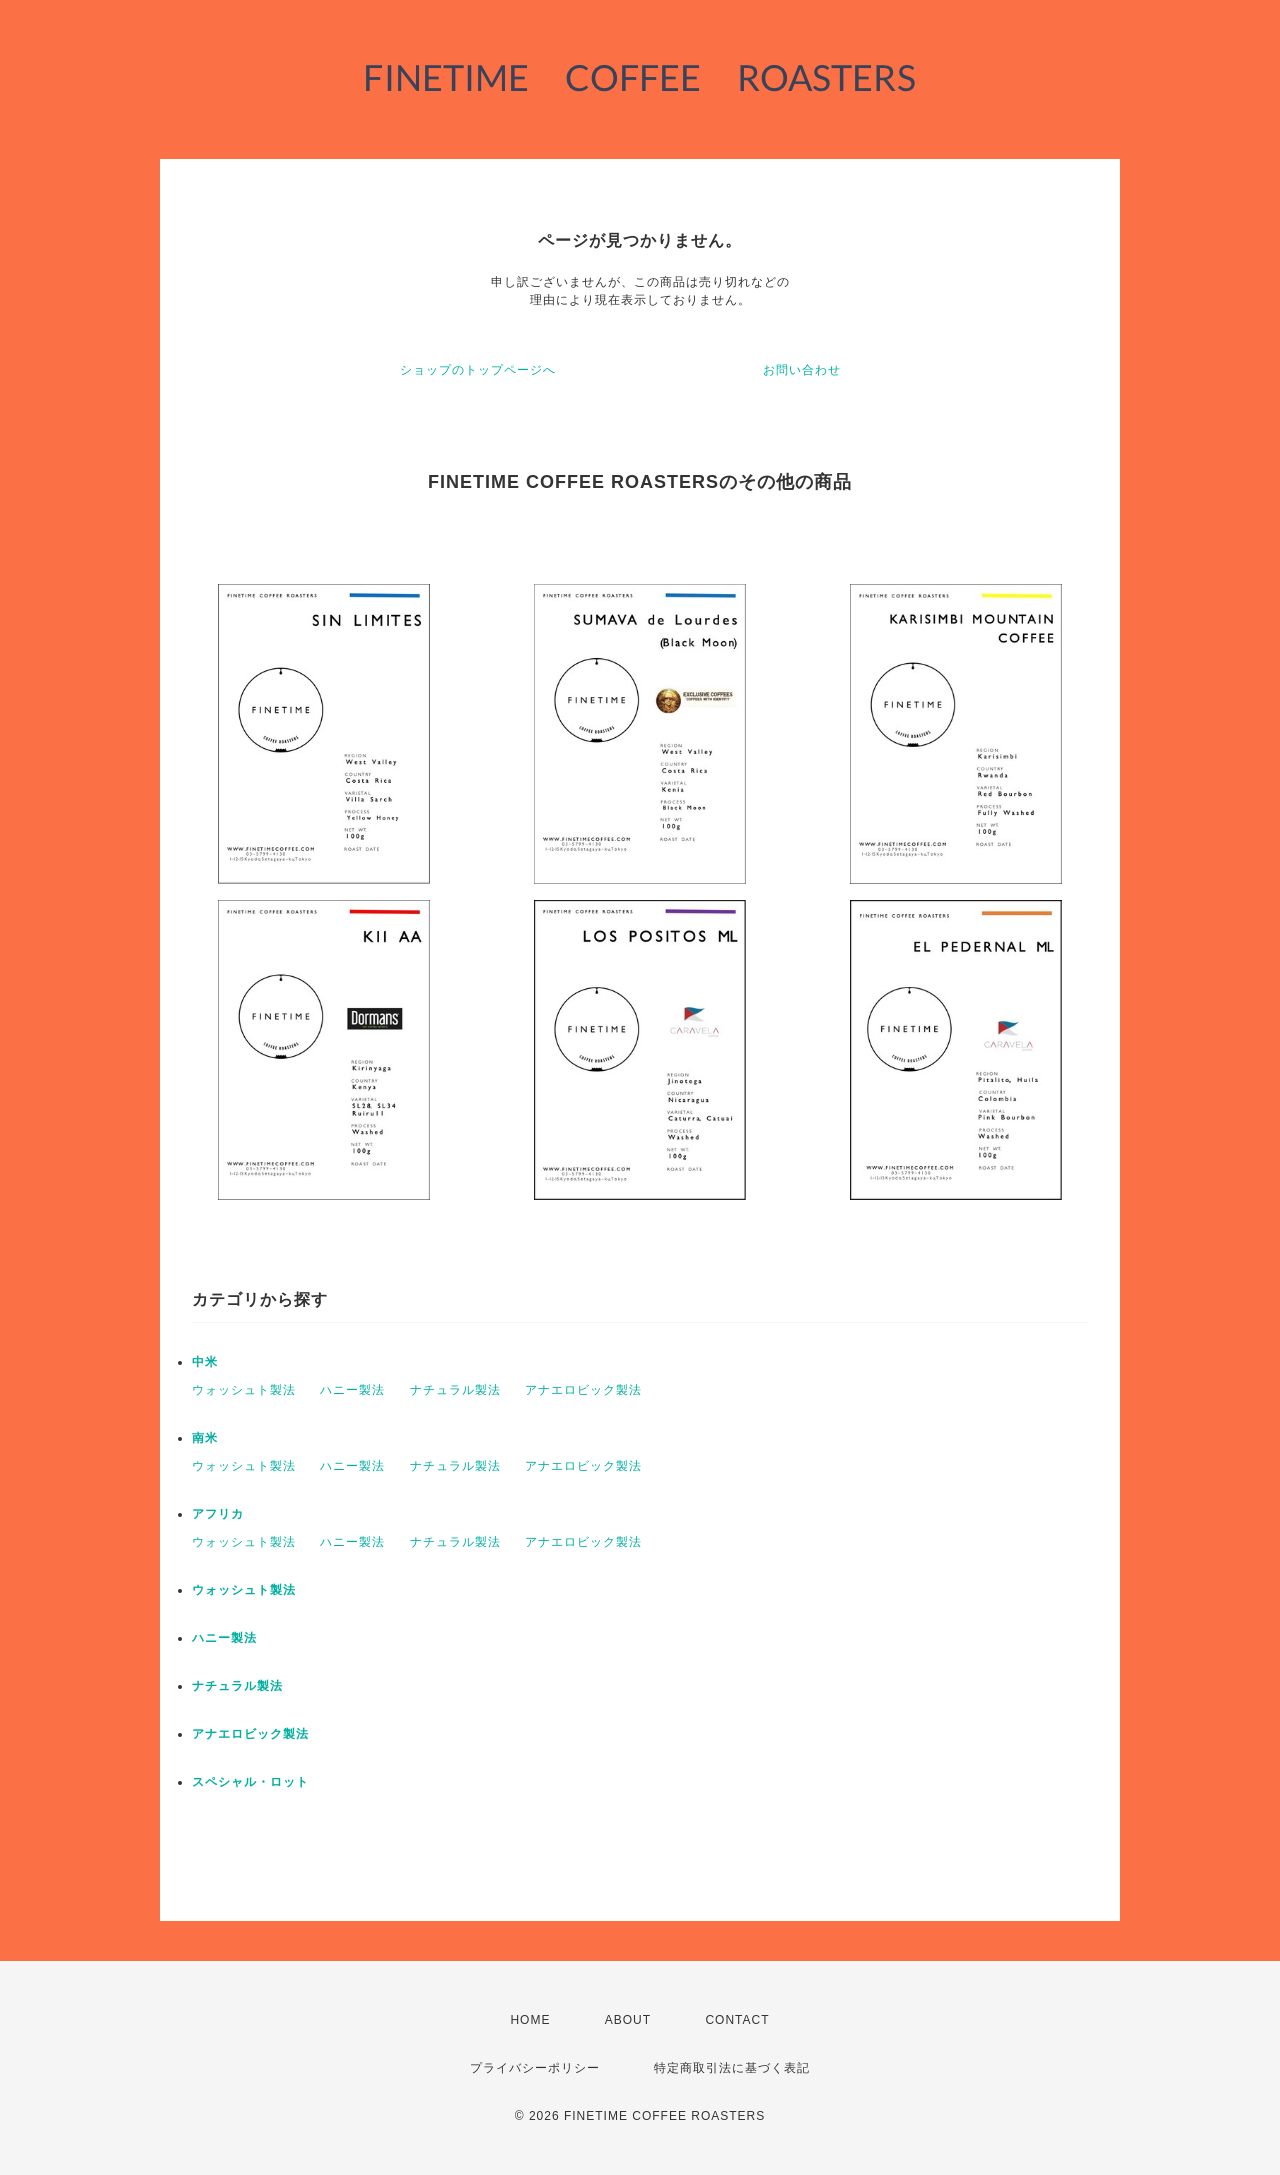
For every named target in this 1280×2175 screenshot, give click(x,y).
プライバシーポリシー (535, 2068)
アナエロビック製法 (583, 1390)
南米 (205, 1438)
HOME (530, 2020)
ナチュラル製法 (455, 1390)
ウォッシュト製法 (244, 1390)
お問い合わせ (802, 370)
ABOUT (628, 2020)
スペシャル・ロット (250, 1782)
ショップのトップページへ (478, 370)
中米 (205, 1362)
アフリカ (218, 1514)
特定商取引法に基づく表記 (732, 2068)
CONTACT (737, 2020)
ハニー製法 (352, 1390)
